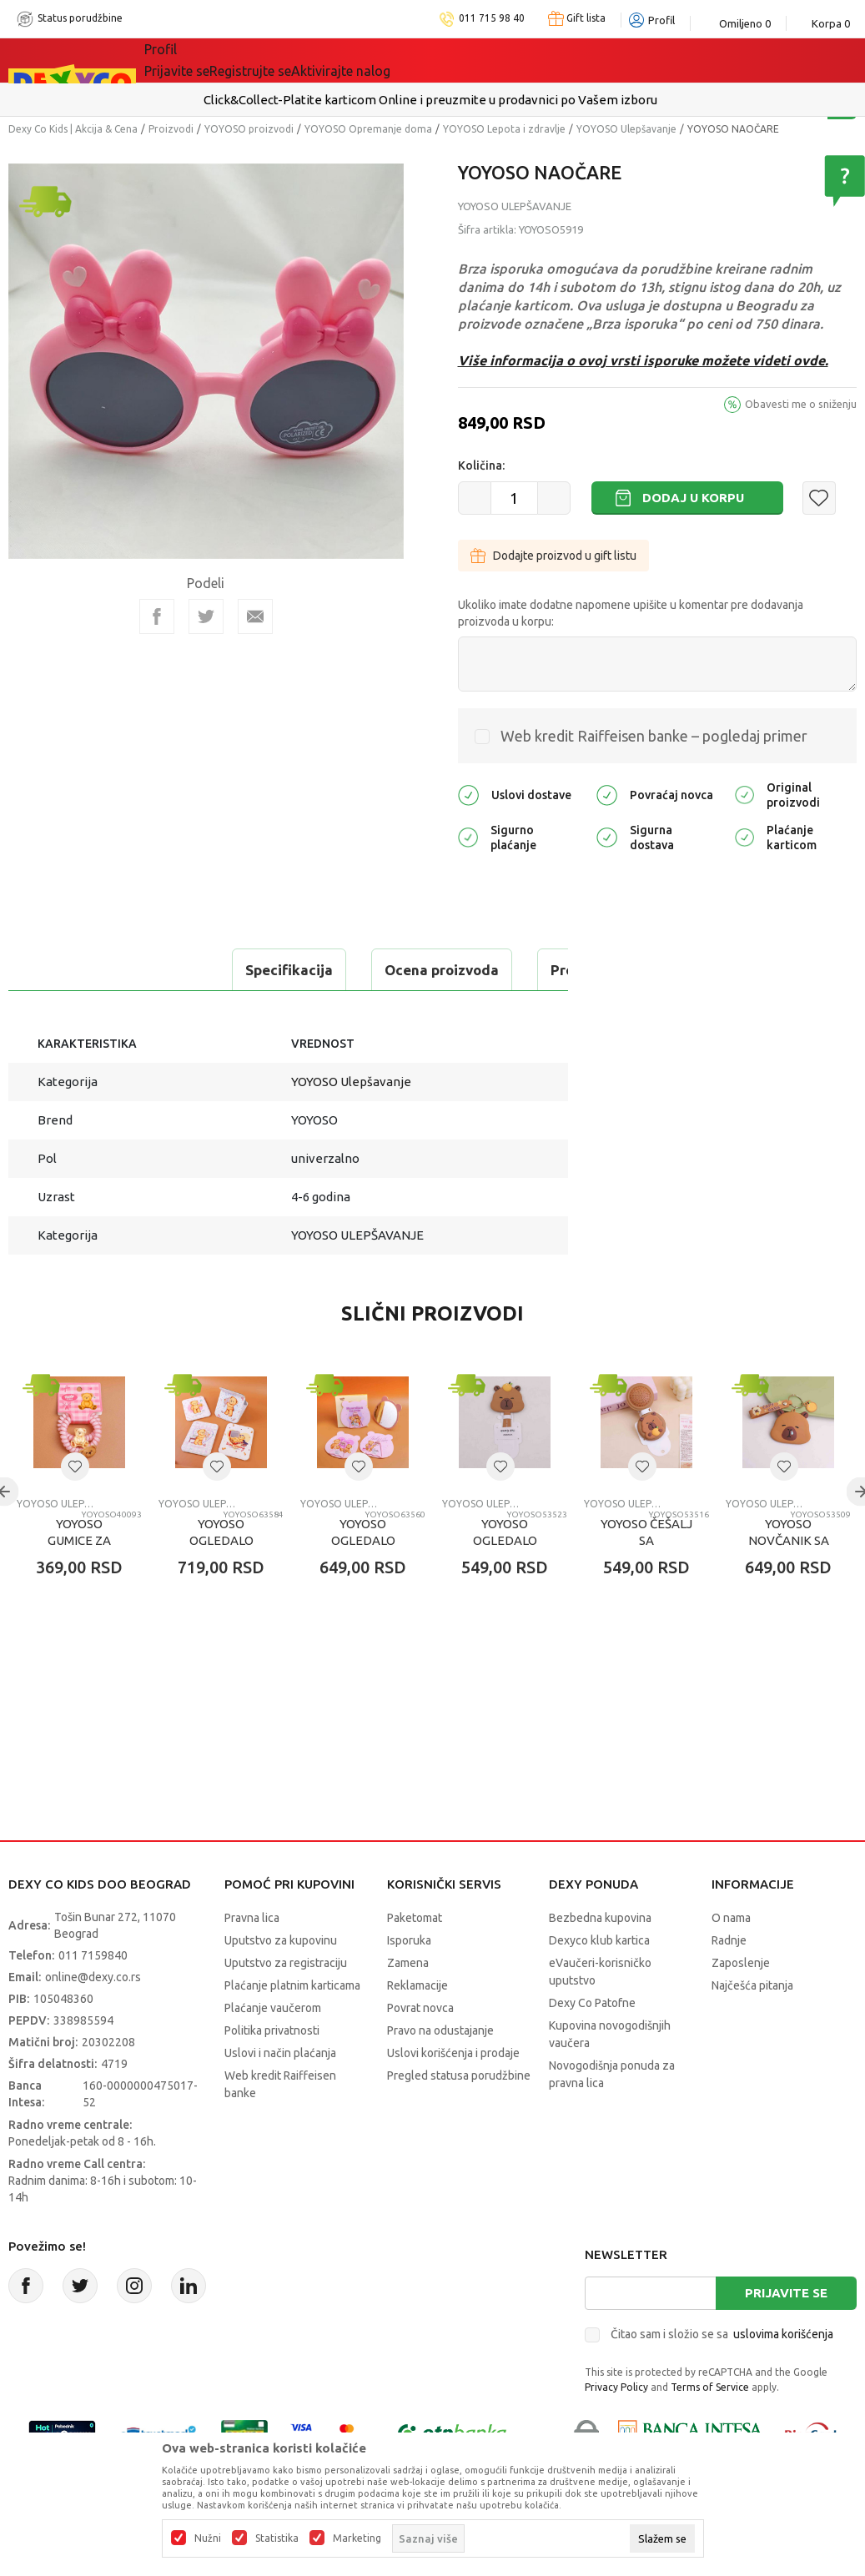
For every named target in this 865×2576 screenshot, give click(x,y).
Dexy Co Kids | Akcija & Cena (73, 128)
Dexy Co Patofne (592, 2044)
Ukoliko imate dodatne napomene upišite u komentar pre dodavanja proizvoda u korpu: (630, 613)
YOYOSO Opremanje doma (368, 128)
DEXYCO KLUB (376, 60)
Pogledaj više (588, 100)
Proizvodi (171, 128)
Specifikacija (78, 970)
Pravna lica (251, 1959)
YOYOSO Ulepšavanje (626, 128)
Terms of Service (710, 2428)
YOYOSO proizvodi (249, 128)
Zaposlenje (741, 2004)
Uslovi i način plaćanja (280, 2094)
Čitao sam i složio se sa (722, 2376)
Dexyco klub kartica (599, 1982)
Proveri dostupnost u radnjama (138, 1011)
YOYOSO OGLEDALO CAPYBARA (504, 1582)
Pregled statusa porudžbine (459, 2117)
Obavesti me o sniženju (801, 404)
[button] (819, 498)
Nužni (207, 2538)
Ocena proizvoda (231, 970)
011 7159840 (93, 1997)
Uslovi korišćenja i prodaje (453, 2094)
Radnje (729, 1982)
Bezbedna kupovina (600, 1959)
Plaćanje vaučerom (272, 2049)
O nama (731, 1959)
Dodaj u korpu (693, 498)
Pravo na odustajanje (440, 2072)
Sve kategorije (201, 60)
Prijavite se (786, 2334)
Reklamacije (417, 2027)
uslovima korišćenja (783, 2375)
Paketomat (414, 1959)
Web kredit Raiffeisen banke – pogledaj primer (653, 735)
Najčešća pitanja (752, 2027)
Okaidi (472, 60)
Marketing (357, 2538)
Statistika (277, 2538)
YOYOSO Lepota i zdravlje (504, 128)
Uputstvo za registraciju (285, 2004)
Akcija (288, 60)
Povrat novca (420, 2049)
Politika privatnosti (271, 2072)
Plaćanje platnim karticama (292, 2027)
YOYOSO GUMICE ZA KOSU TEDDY (79, 1582)
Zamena (408, 2004)
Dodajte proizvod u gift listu (553, 555)
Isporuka (409, 1982)
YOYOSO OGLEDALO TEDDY (221, 1582)
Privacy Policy (616, 2428)
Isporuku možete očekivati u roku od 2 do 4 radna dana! (398, 100)
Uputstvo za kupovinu (280, 1982)
